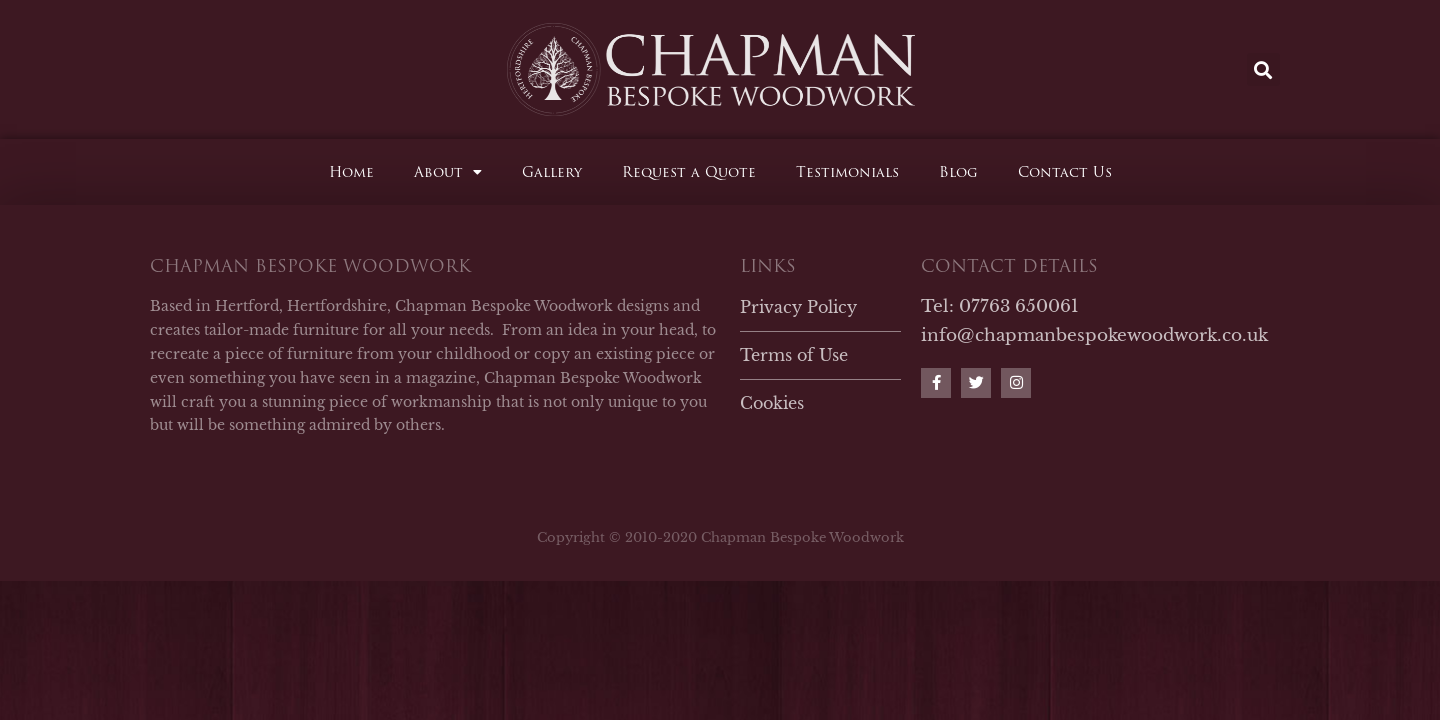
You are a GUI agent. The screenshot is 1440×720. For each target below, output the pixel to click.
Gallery (552, 172)
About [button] (448, 172)
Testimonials (847, 172)
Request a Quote (689, 172)
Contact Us (1065, 172)
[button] (1263, 69)
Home (351, 172)
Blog (958, 172)
